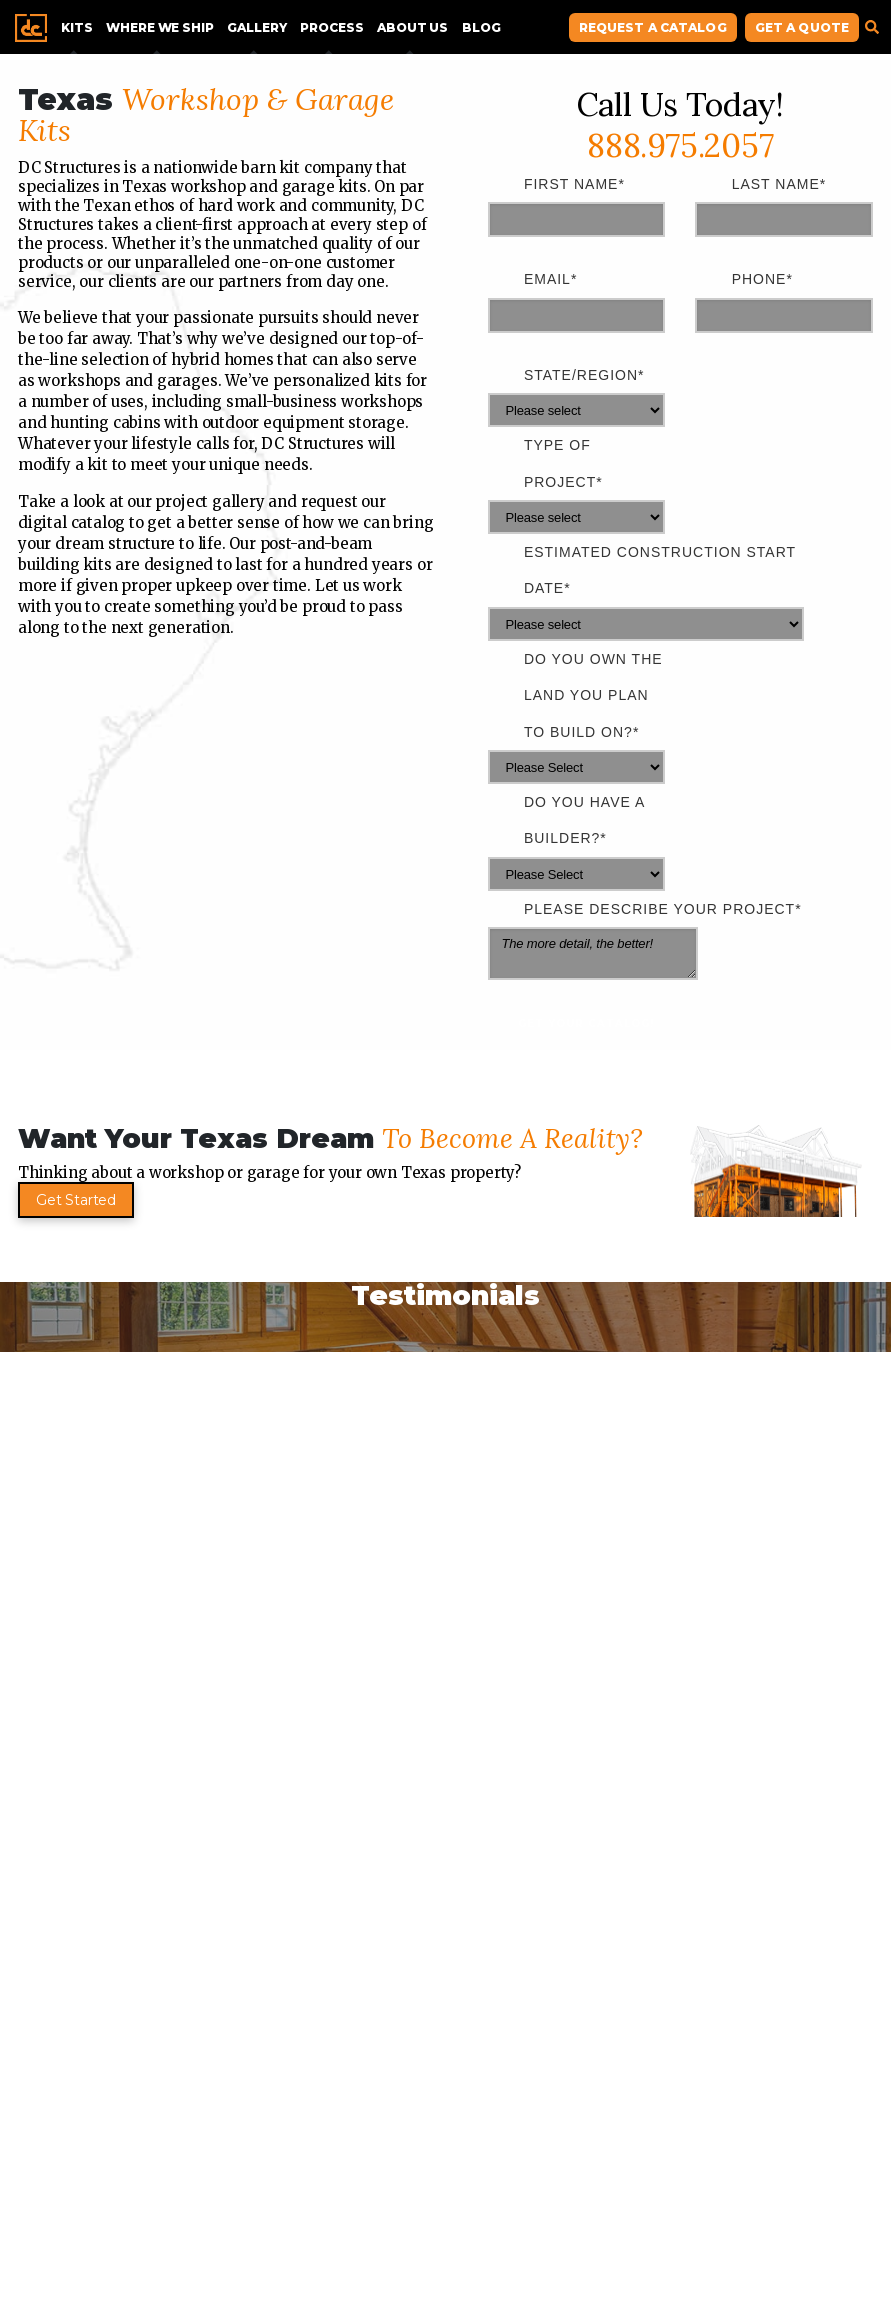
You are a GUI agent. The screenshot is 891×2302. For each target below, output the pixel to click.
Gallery (256, 27)
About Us (412, 27)
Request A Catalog (653, 27)
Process (331, 27)
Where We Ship (159, 27)
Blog (481, 27)
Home (31, 28)
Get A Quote (802, 27)
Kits (76, 27)
